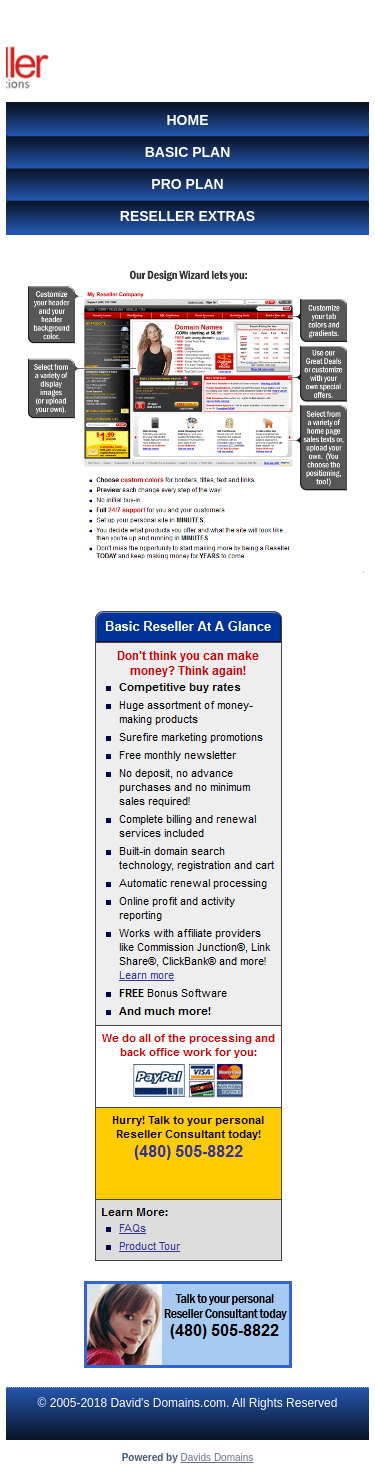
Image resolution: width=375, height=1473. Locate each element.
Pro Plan (187, 184)
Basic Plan (188, 152)
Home (188, 120)
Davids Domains (217, 1457)
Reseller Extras (187, 216)
